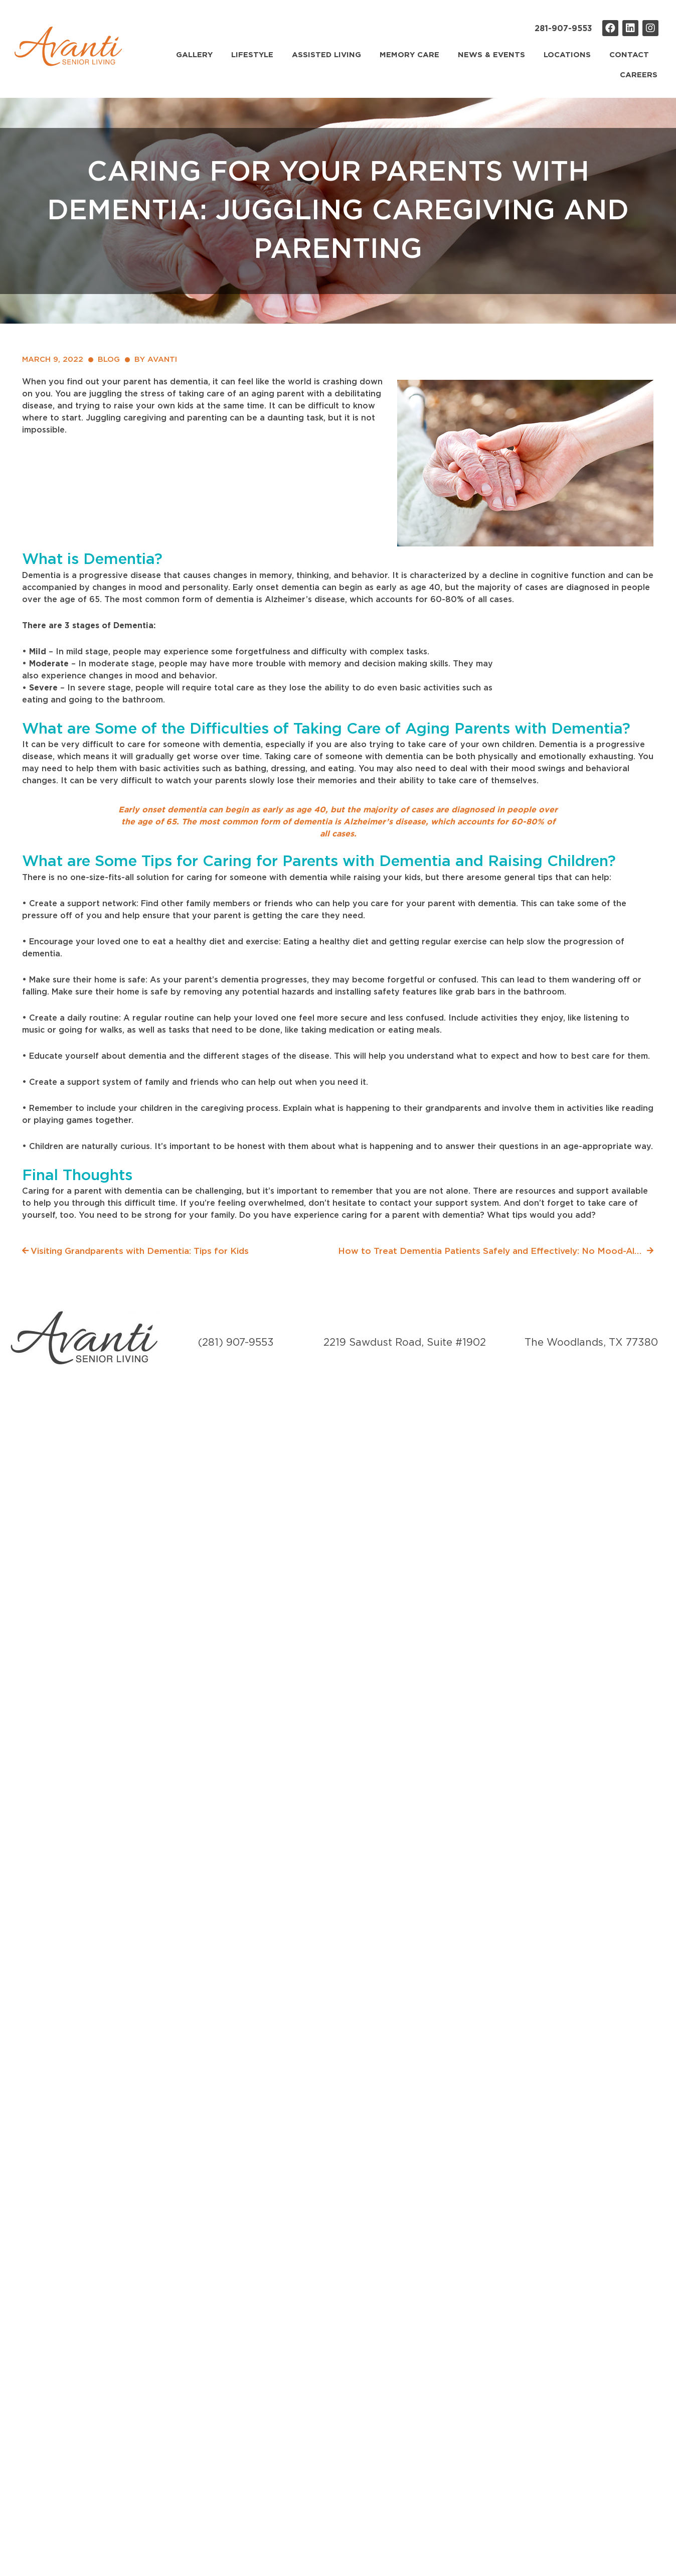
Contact (629, 55)
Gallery (194, 55)
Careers (638, 75)
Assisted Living (326, 55)
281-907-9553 (563, 29)
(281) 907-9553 (236, 1343)
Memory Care (409, 55)
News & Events (491, 55)
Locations (567, 55)
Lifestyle (252, 55)
